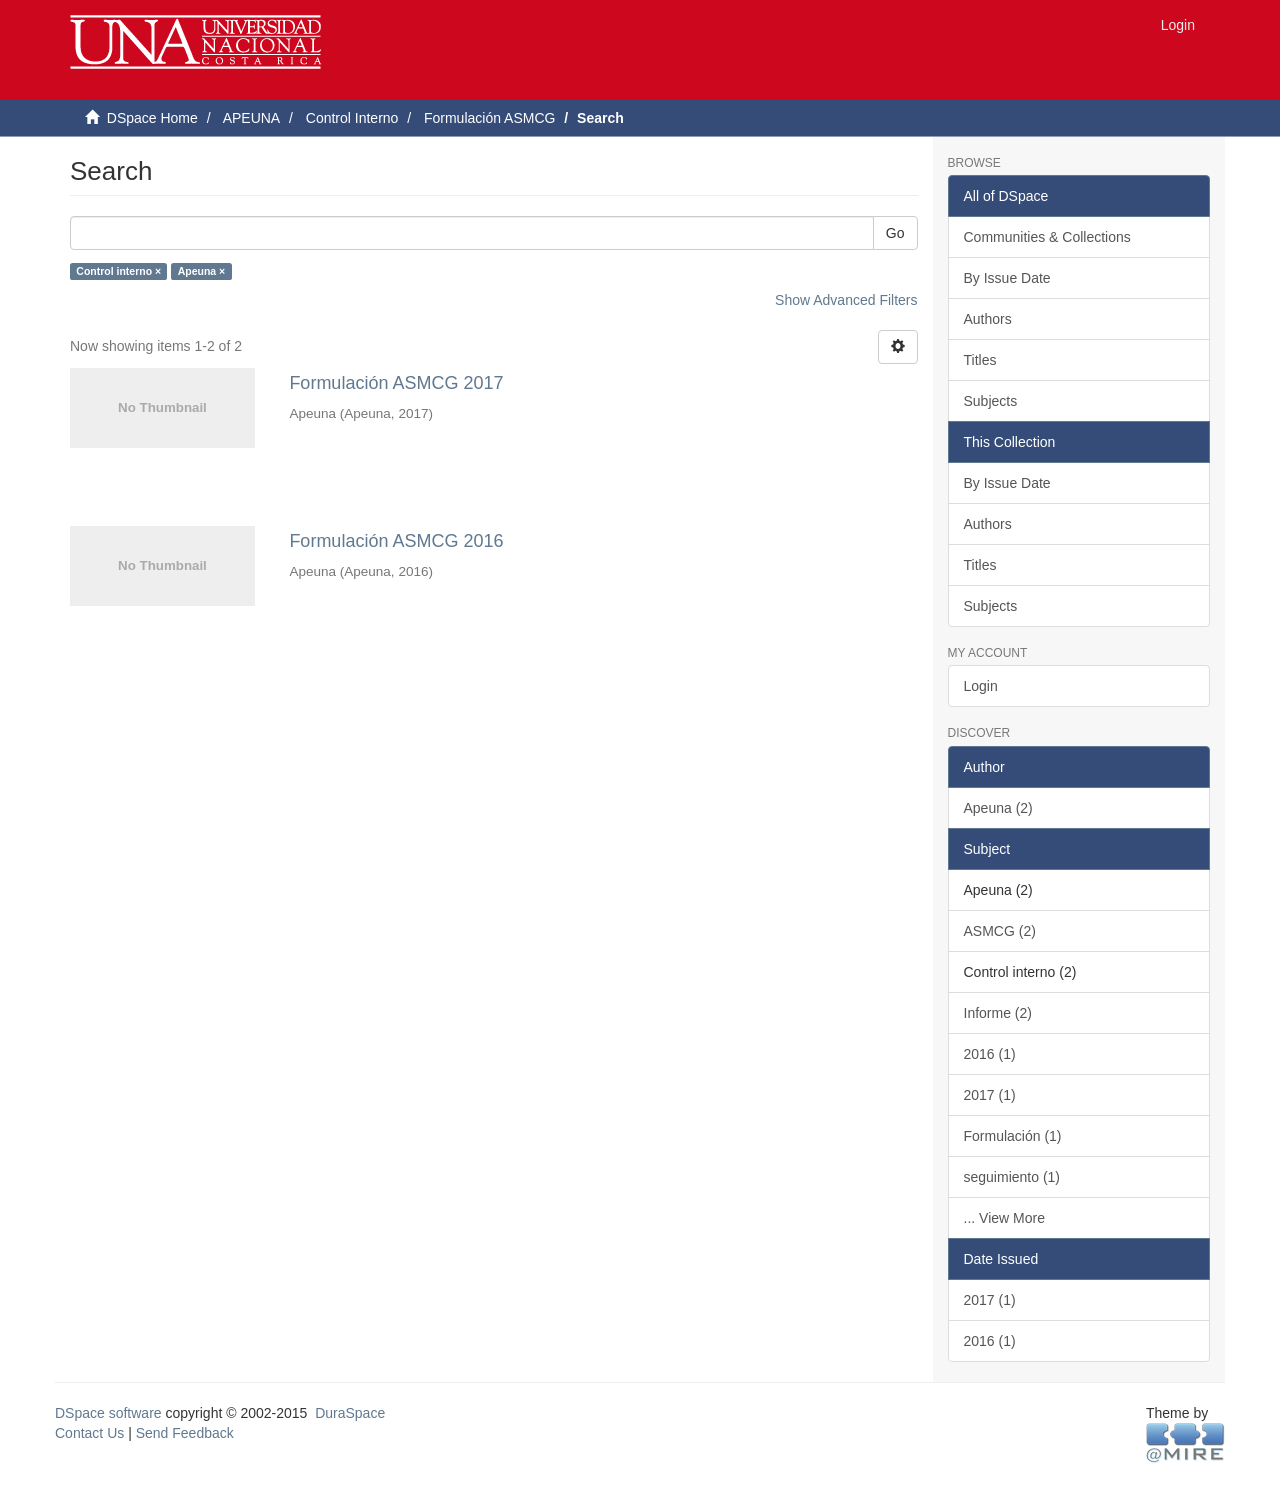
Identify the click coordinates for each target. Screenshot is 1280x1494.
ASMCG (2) (1000, 931)
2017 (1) (990, 1095)
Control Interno (352, 118)
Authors (988, 319)
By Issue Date (1007, 278)
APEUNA (252, 118)
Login (981, 686)
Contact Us (89, 1433)
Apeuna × (202, 271)
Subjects (991, 401)
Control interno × (118, 271)
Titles (980, 360)
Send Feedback (185, 1433)
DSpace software (108, 1413)
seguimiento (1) (1012, 1177)
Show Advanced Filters (846, 300)
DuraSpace (350, 1413)
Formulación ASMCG (489, 118)
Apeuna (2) (998, 808)
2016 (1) (990, 1054)
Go (895, 233)
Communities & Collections (1047, 237)
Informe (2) (998, 1013)
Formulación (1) (1013, 1136)
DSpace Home (152, 118)
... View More (1004, 1218)
